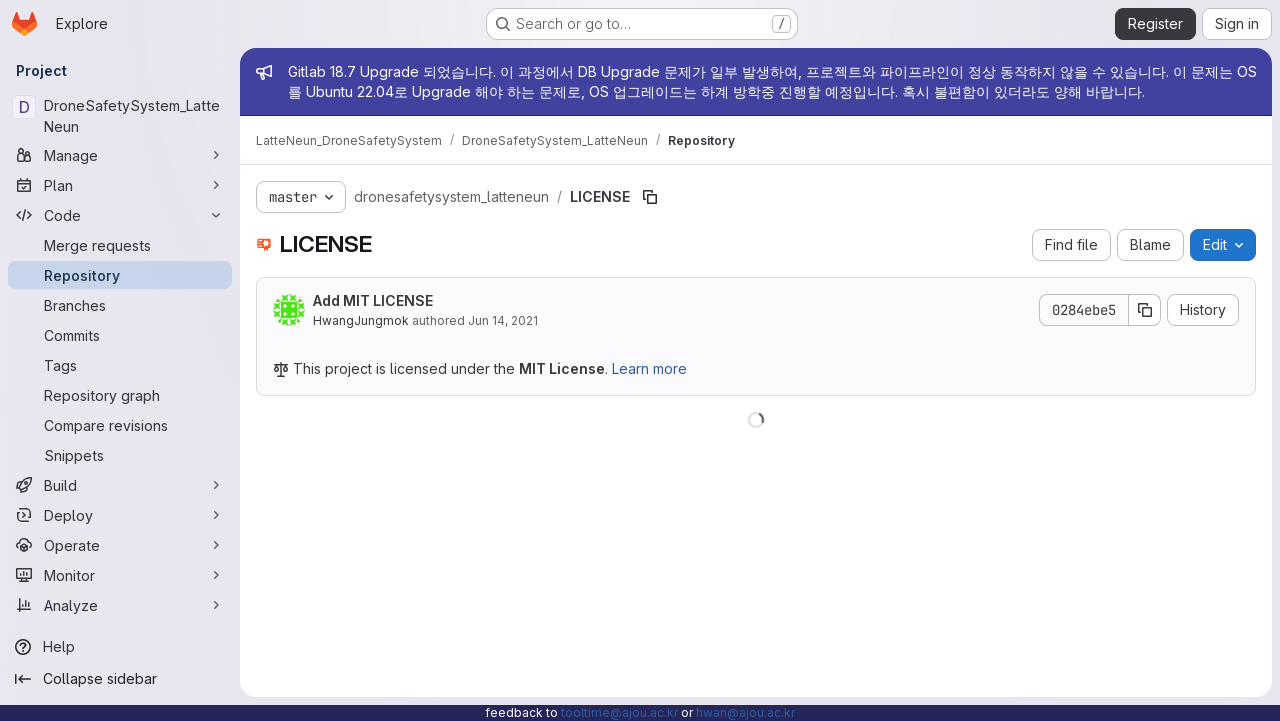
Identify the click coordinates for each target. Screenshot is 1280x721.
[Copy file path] (650, 197)
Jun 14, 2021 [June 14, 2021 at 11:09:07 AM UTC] (503, 320)
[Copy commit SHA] (1145, 310)
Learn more (649, 368)
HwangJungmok (361, 320)
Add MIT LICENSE (373, 300)
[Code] (120, 215)
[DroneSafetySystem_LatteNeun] (120, 116)
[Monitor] (120, 575)
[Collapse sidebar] (120, 679)
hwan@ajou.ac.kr (745, 712)
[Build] (120, 485)
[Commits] (120, 335)
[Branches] (120, 305)
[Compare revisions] (120, 425)
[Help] (120, 647)
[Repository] (120, 275)
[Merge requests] (120, 245)
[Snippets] (120, 455)
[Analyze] (120, 605)
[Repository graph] (120, 395)
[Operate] (120, 545)
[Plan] (120, 185)
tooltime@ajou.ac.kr (619, 712)
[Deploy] (120, 515)
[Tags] (120, 365)
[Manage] (120, 155)
